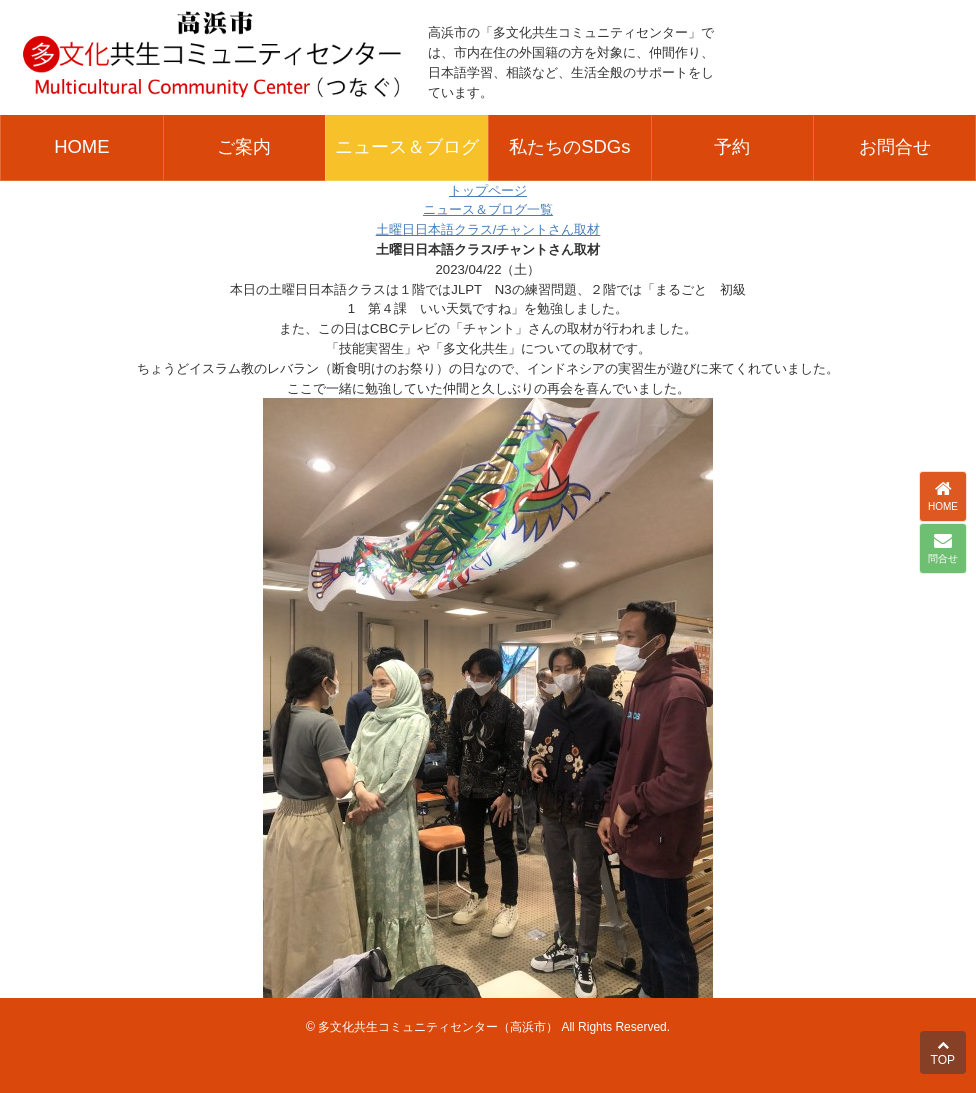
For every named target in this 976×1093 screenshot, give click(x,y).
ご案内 (244, 146)
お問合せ (895, 146)
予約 (732, 146)
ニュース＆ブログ (407, 146)
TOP (943, 1053)
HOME (81, 146)
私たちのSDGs (569, 146)
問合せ (943, 548)
